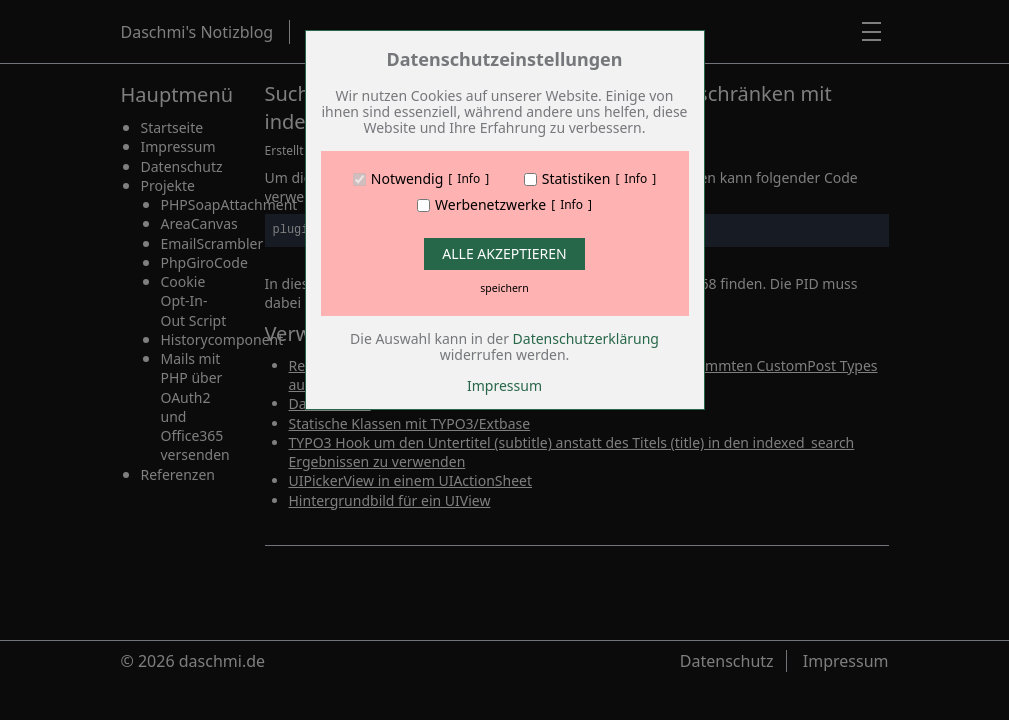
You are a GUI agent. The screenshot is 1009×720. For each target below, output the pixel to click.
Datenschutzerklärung (586, 338)
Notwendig (407, 179)
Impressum (504, 385)
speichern (504, 288)
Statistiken (576, 179)
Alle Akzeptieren (504, 253)
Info (468, 179)
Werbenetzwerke (490, 205)
